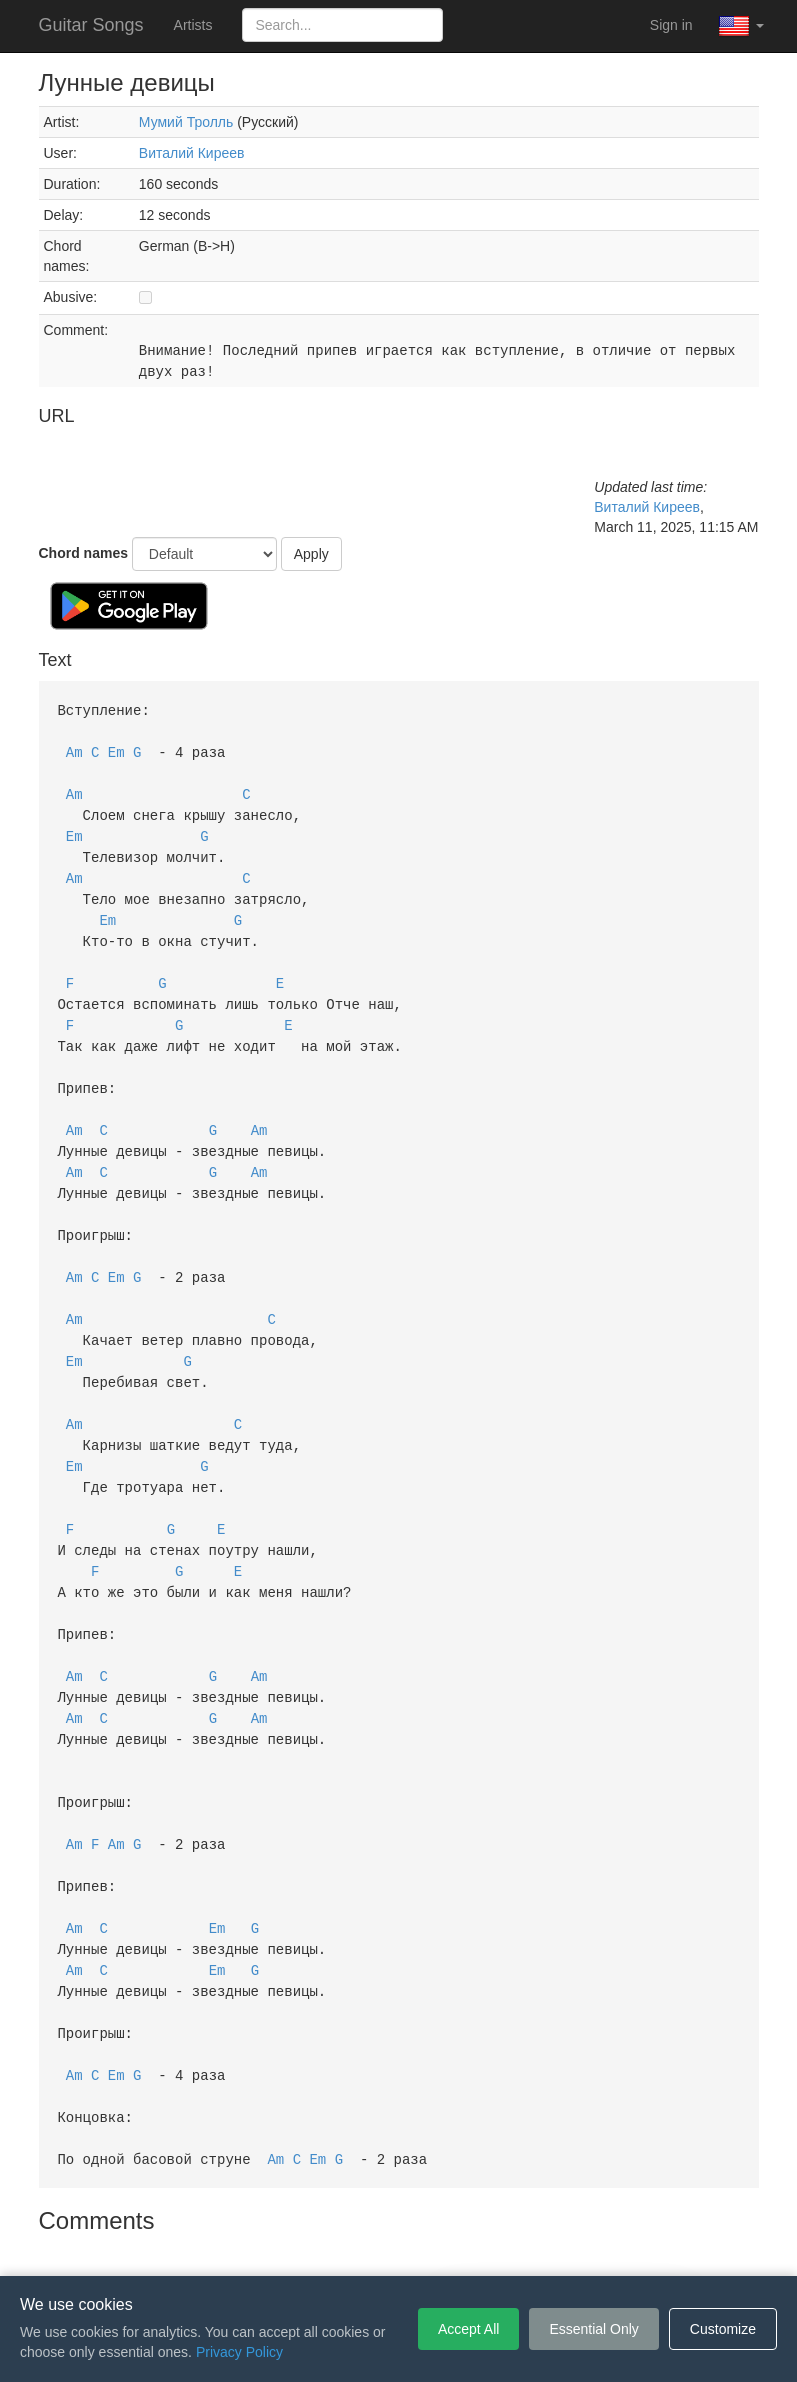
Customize (723, 2329)
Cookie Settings (513, 2246)
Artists (193, 25)
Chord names (83, 553)
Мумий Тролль (186, 122)
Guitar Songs (91, 25)
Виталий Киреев (192, 153)
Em (116, 749)
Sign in (671, 25)
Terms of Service (287, 2246)
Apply (311, 554)
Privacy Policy (401, 2246)
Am (74, 749)
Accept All (468, 2329)
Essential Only (593, 2329)
